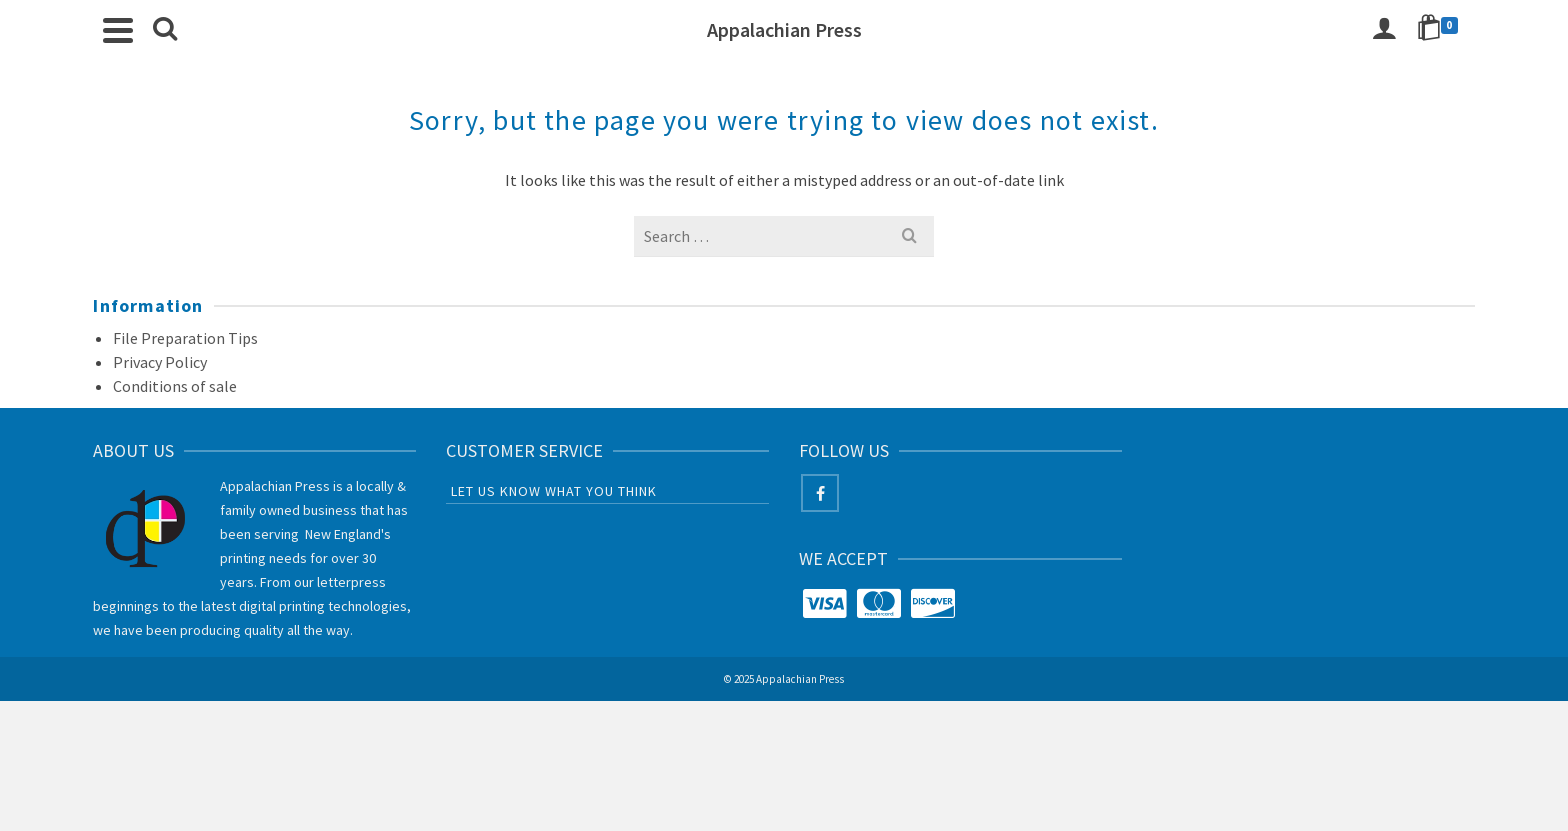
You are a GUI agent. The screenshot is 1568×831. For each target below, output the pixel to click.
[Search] (165, 30)
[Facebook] (820, 493)
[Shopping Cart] (1441, 30)
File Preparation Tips (185, 338)
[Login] (1384, 30)
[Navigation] (118, 30)
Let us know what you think (554, 491)
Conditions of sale (175, 386)
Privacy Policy (160, 362)
